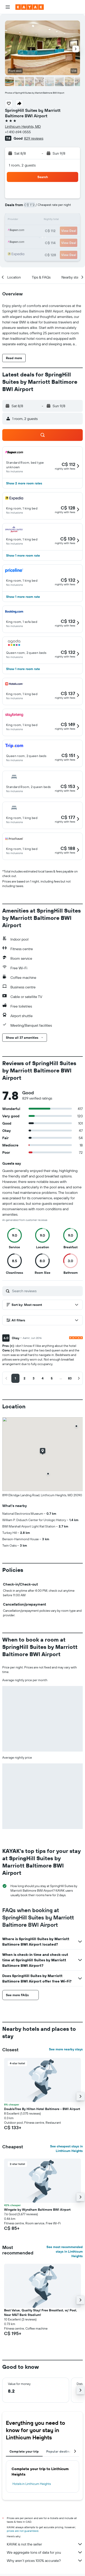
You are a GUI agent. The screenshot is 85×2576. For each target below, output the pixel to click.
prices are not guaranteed (22, 2531)
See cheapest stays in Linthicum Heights (66, 2148)
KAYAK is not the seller (45, 2544)
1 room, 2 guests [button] (22, 165)
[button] (8, 7)
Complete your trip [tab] (24, 2451)
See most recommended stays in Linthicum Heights (64, 2251)
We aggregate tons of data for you (45, 2552)
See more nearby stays (66, 2049)
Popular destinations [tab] (62, 2451)
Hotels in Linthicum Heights (31, 2484)
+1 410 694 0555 (18, 132)
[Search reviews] (46, 1291)
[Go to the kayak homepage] (29, 7)
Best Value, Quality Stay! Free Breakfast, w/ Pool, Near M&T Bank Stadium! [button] (40, 2312)
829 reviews (33, 138)
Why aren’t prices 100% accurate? (45, 2560)
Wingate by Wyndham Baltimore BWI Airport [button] (37, 2210)
